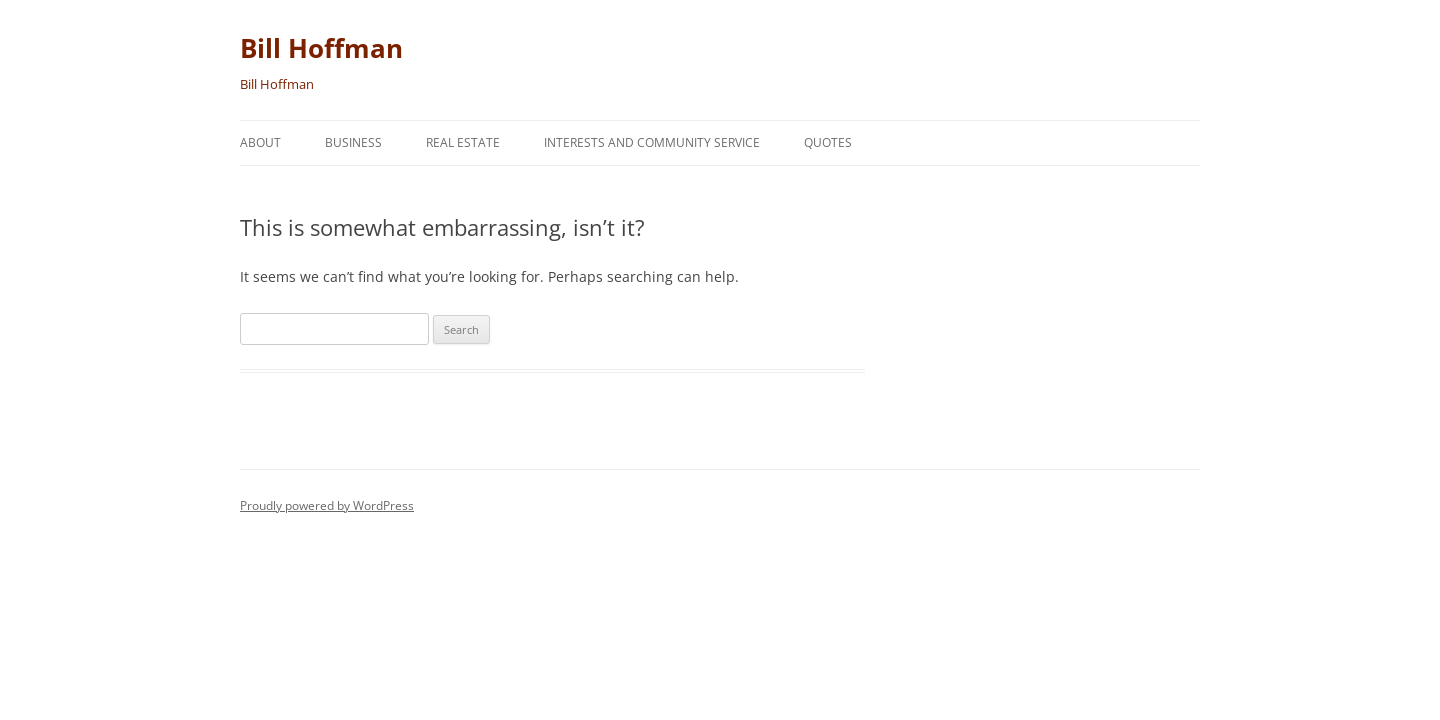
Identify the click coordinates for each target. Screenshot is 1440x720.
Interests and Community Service (652, 142)
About (260, 142)
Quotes (828, 142)
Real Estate (463, 142)
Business (353, 142)
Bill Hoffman (321, 48)
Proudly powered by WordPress (327, 505)
